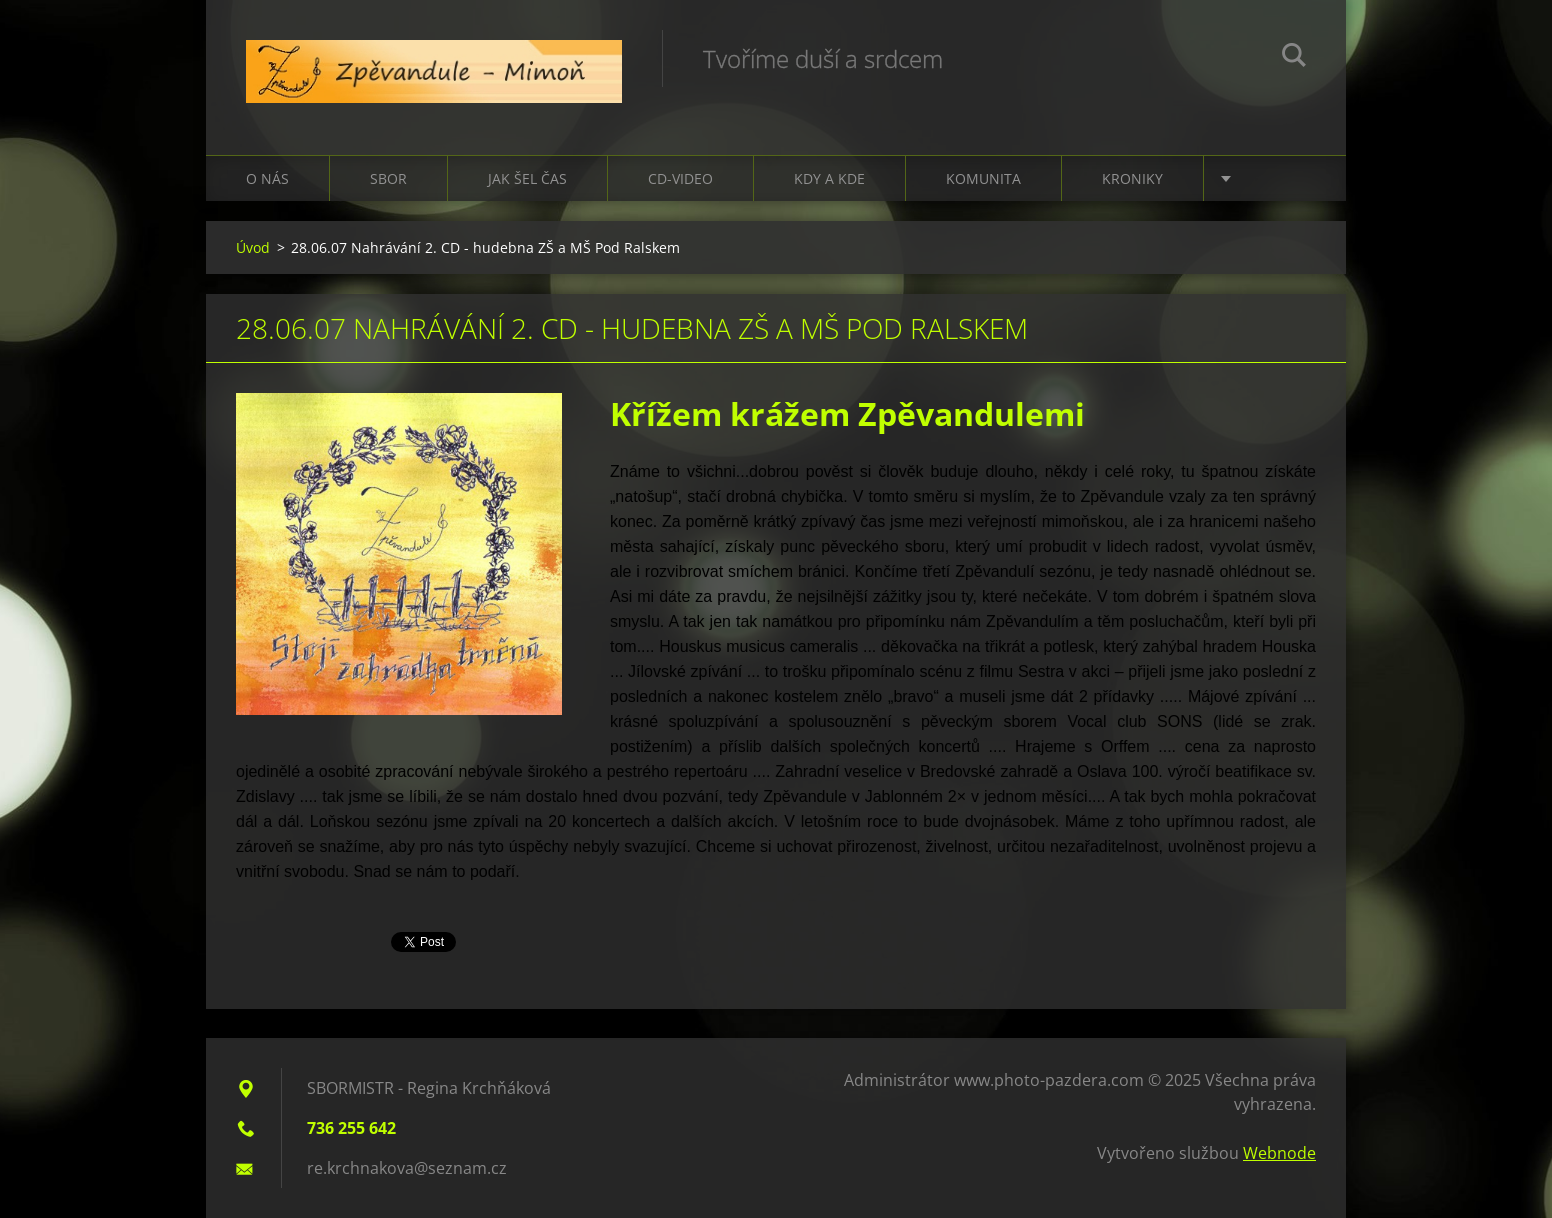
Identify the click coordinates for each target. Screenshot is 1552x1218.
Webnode (1279, 1153)
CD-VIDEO (680, 178)
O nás (267, 178)
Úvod (253, 247)
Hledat (1294, 58)
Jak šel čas (527, 178)
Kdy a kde (829, 178)
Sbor (388, 178)
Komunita (983, 178)
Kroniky (1132, 178)
